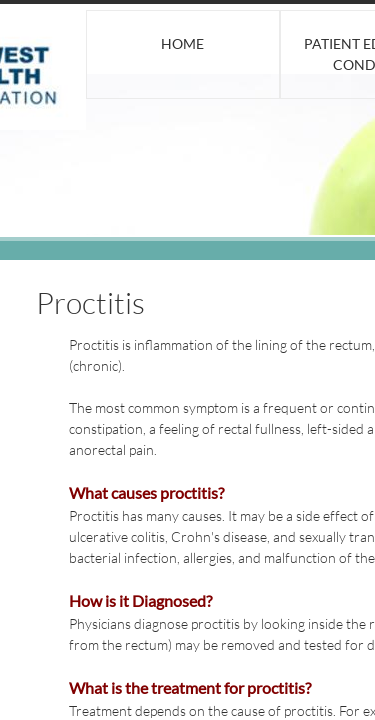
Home (182, 43)
